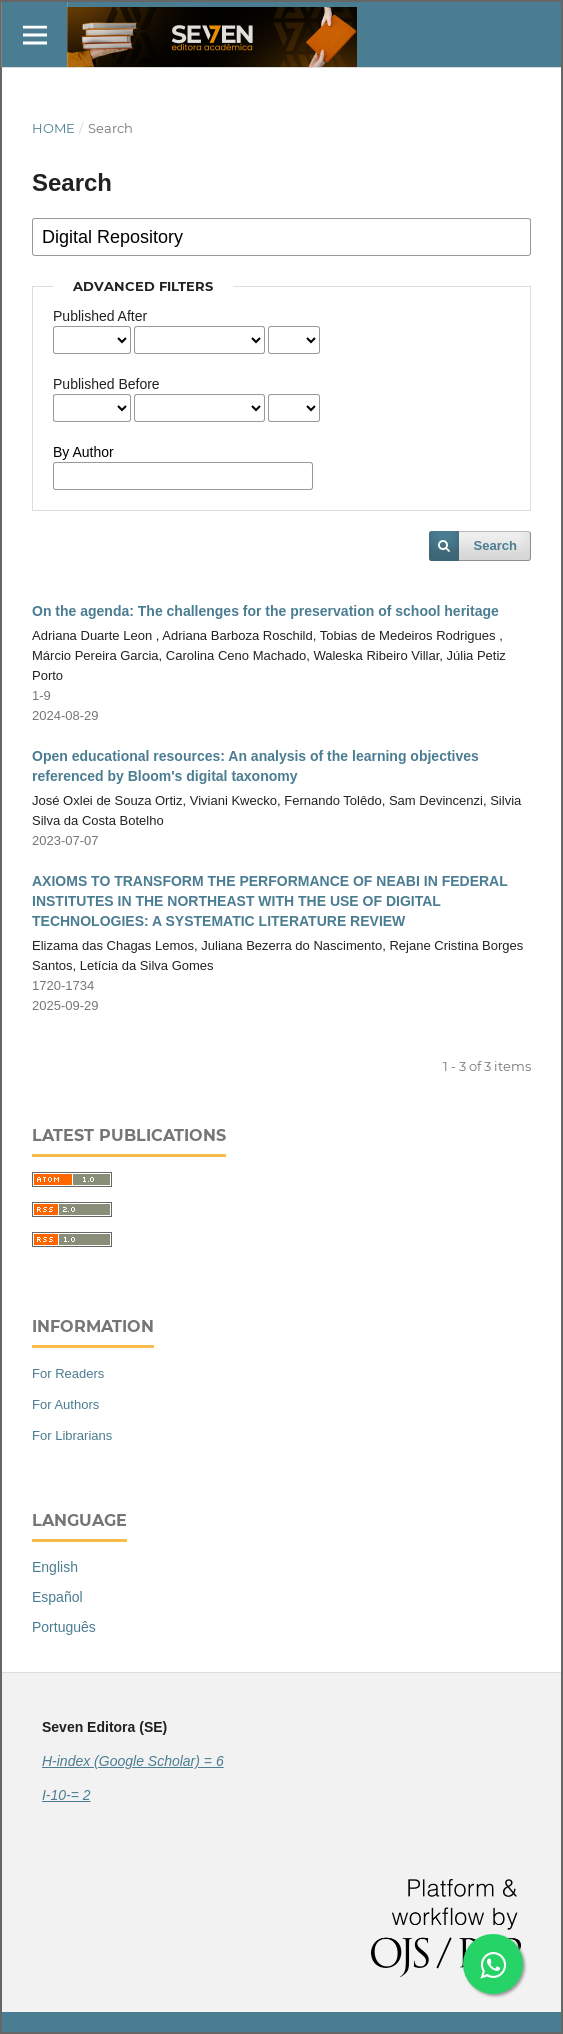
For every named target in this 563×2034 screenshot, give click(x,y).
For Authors (65, 1404)
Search (495, 545)
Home (53, 128)
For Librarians (72, 1435)
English (55, 1567)
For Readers (68, 1373)
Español (57, 1597)
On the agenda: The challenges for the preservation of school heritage (265, 611)
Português (64, 1627)
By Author (83, 452)
